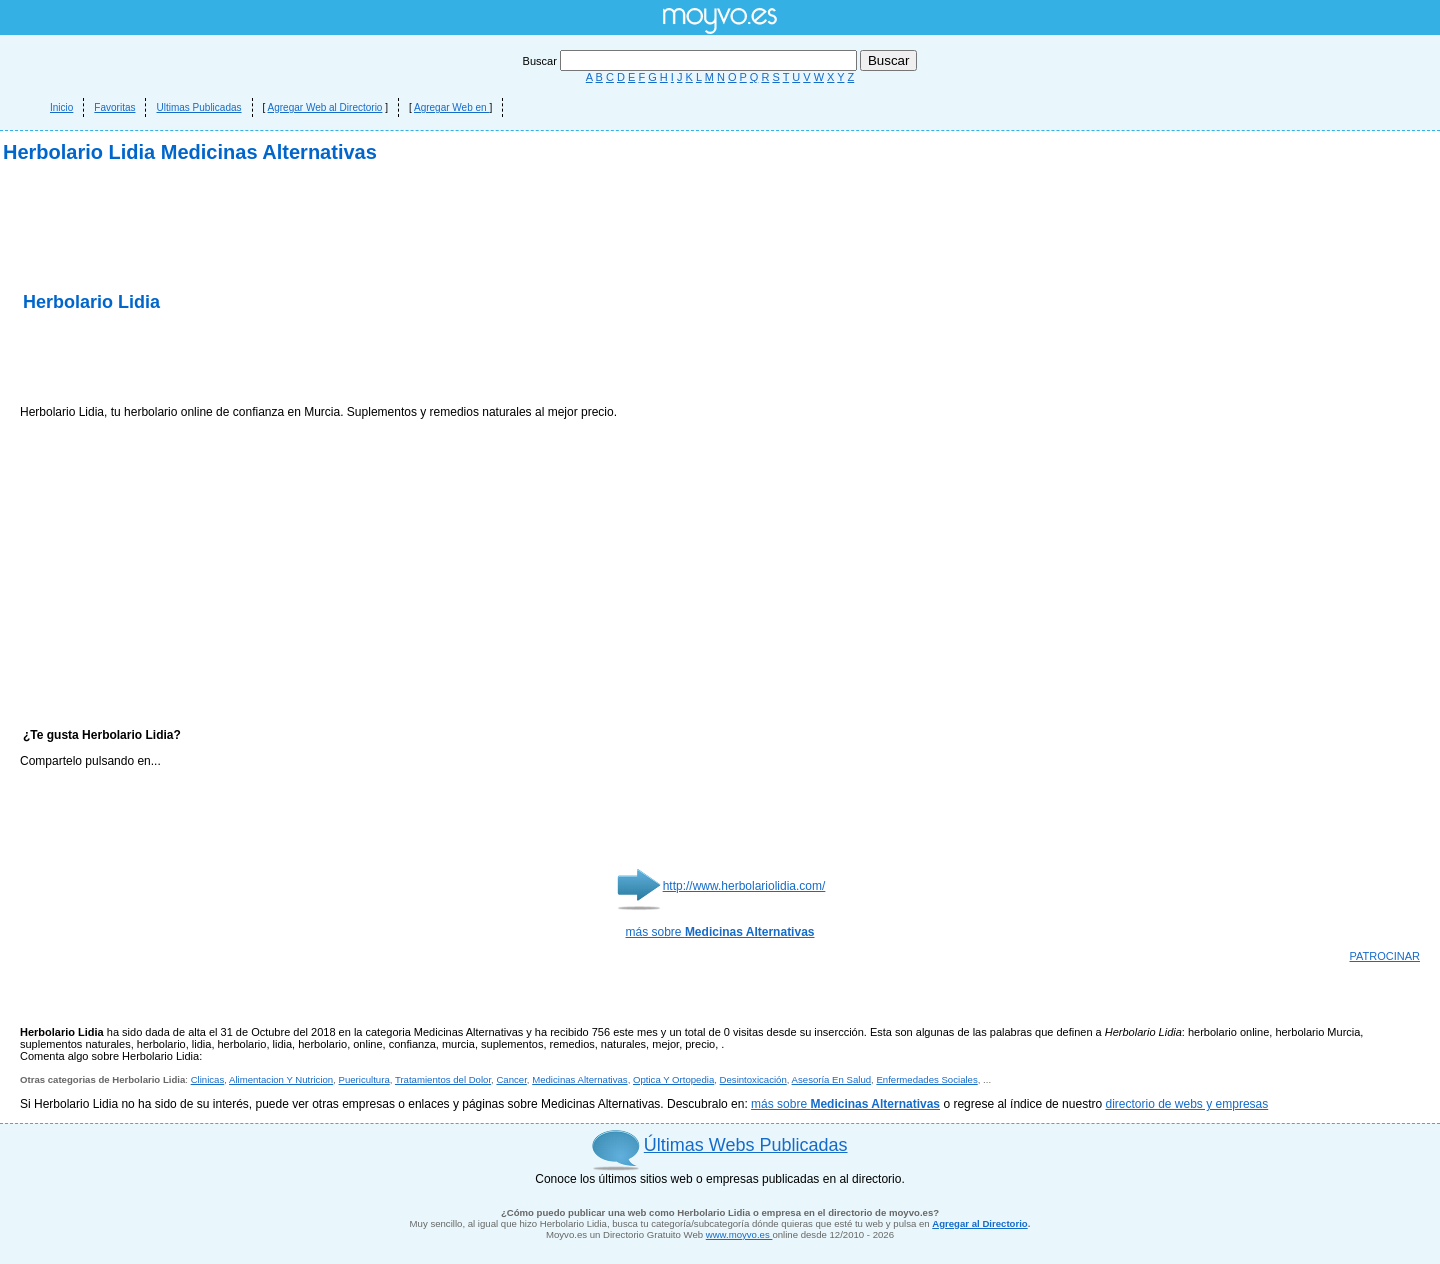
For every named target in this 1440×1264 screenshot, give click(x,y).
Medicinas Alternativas (579, 1079)
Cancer (511, 1079)
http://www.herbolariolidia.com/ (744, 886)
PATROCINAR (1385, 956)
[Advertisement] (254, 360)
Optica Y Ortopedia (673, 1079)
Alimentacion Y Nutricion (281, 1079)
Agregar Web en (451, 107)
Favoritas (114, 107)
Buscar (691, 61)
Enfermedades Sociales (926, 1079)
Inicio (61, 107)
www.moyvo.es (739, 1234)
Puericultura (364, 1079)
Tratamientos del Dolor (443, 1079)
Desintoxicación (753, 1079)
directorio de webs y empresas (1186, 1104)
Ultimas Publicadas (198, 107)
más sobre (720, 932)
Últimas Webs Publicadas (746, 1145)
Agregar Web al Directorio (325, 107)
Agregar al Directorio (979, 1223)
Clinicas (208, 1079)
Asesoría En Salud (831, 1079)
